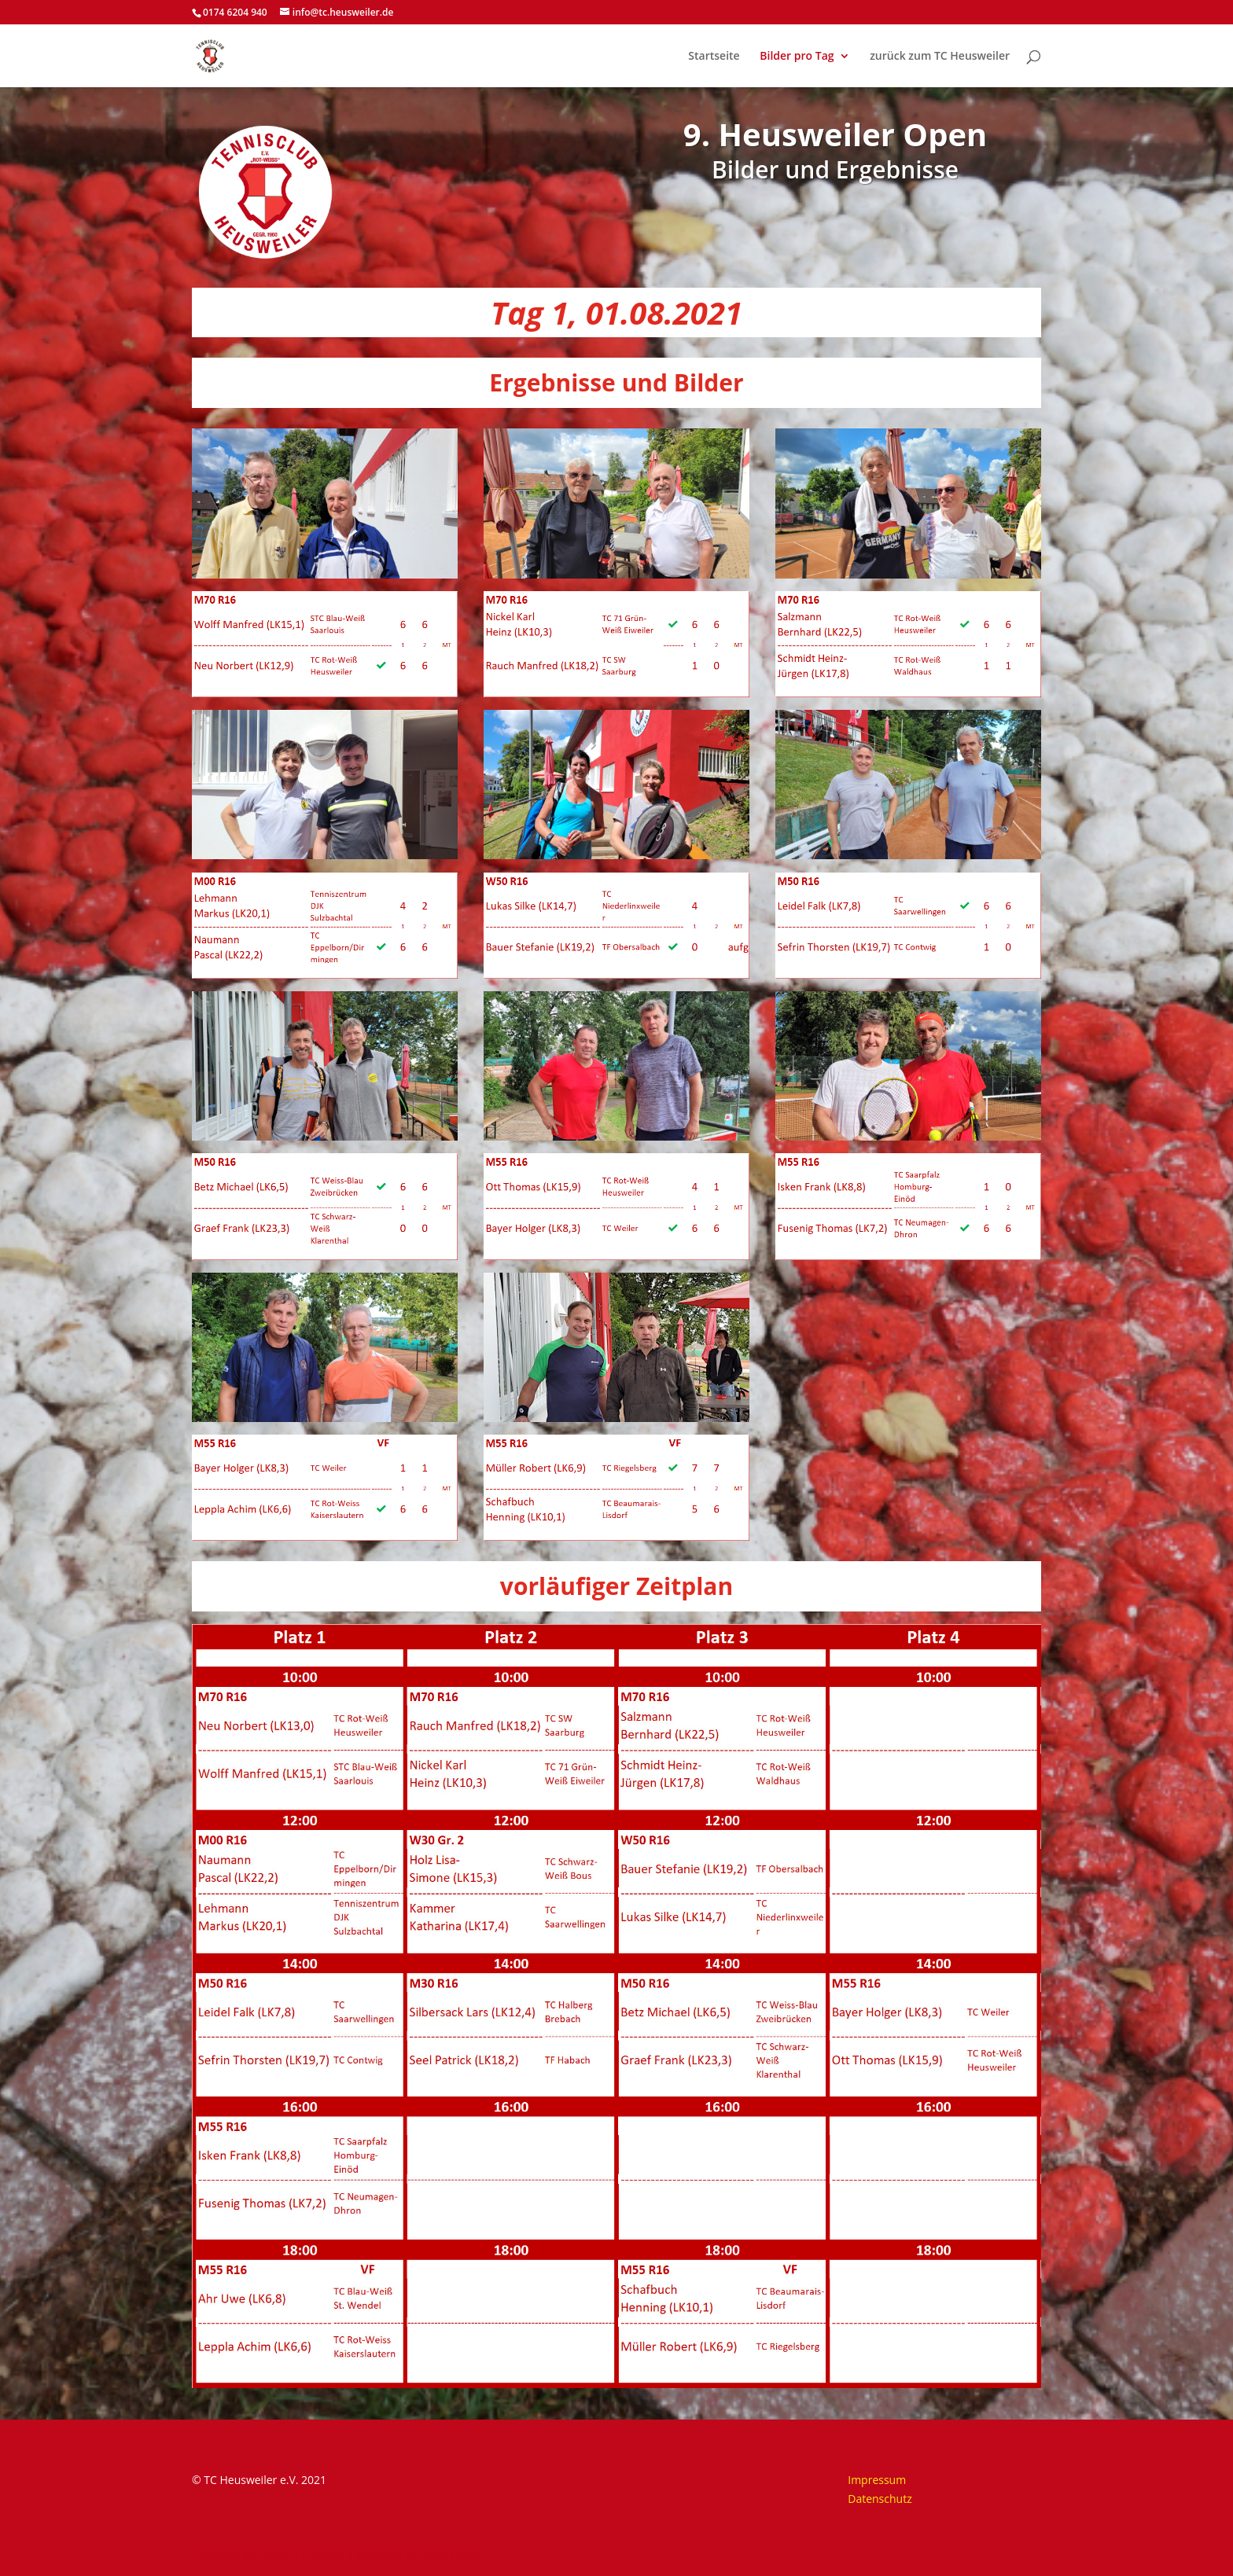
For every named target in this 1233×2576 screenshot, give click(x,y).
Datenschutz (879, 2498)
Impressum (877, 2479)
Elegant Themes (301, 2554)
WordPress (448, 2554)
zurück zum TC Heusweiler (940, 56)
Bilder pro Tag (797, 56)
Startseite (713, 56)
